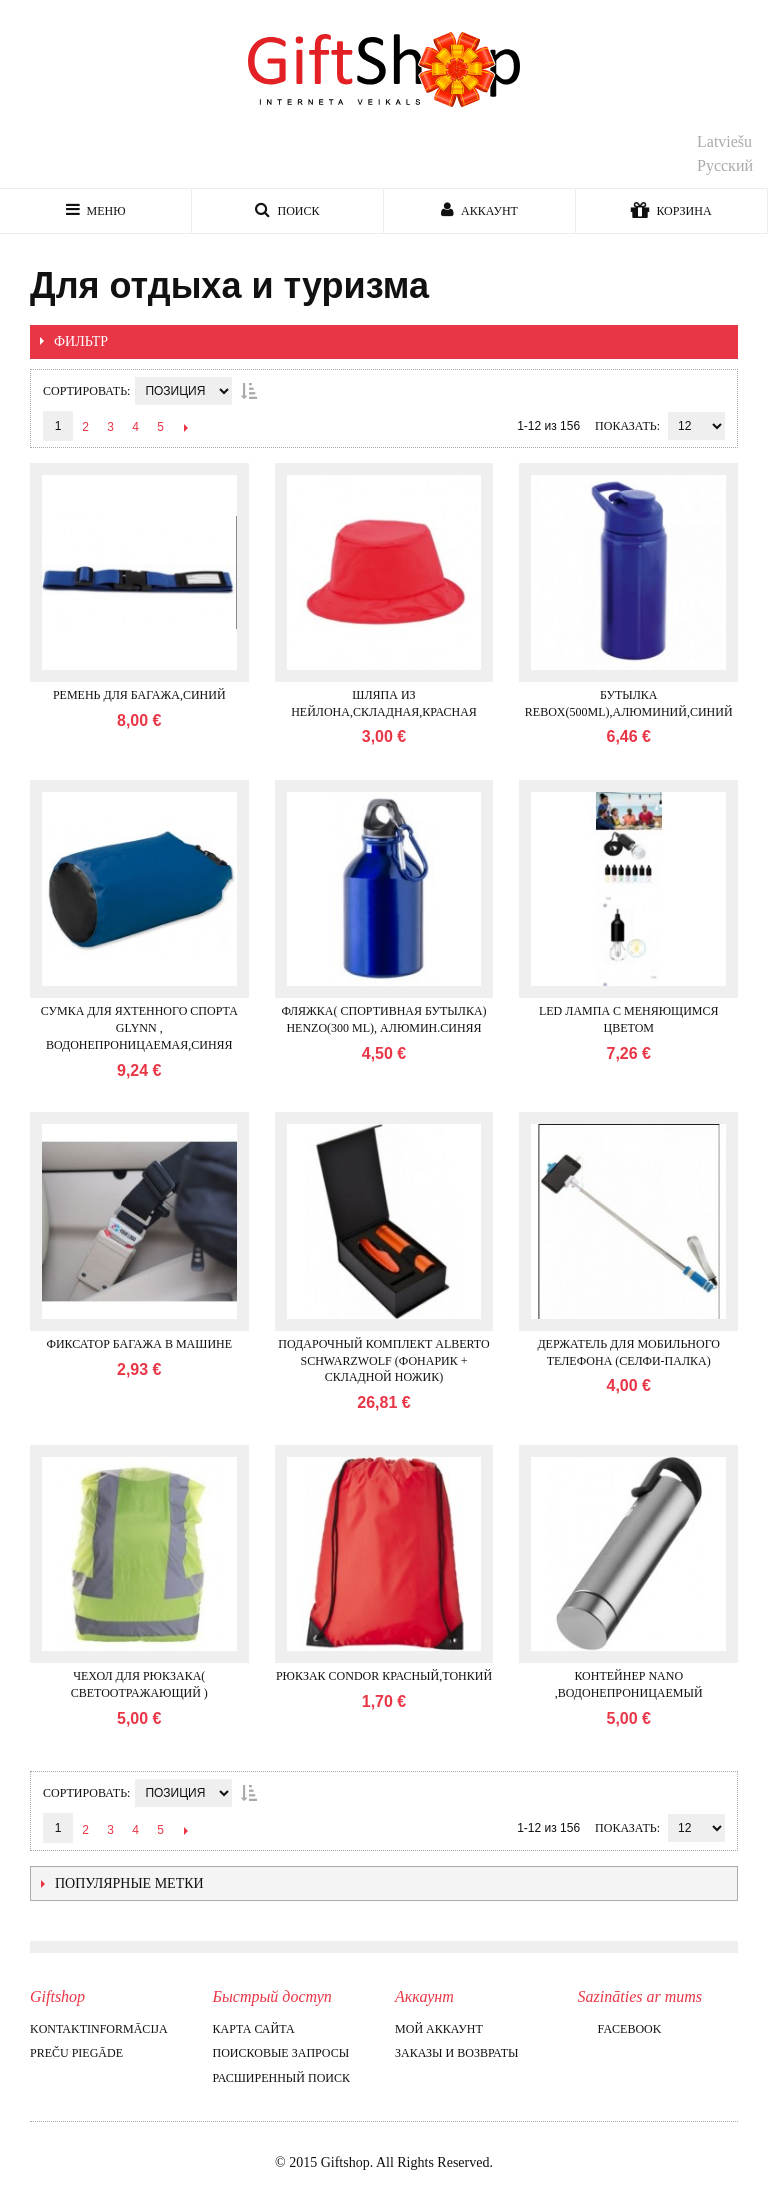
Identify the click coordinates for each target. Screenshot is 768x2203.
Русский (725, 165)
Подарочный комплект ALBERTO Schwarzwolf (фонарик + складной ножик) (383, 1361)
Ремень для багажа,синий (139, 695)
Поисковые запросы (281, 2053)
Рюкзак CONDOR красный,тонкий (384, 1676)
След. (185, 427)
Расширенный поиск (281, 2078)
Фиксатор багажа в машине (139, 1344)
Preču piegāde (76, 2053)
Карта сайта (254, 2029)
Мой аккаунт (439, 2029)
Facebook (620, 2029)
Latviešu (724, 141)
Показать (626, 426)
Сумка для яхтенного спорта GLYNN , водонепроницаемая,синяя (139, 1028)
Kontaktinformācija (99, 2029)
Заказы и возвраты (456, 2053)
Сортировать (85, 391)
